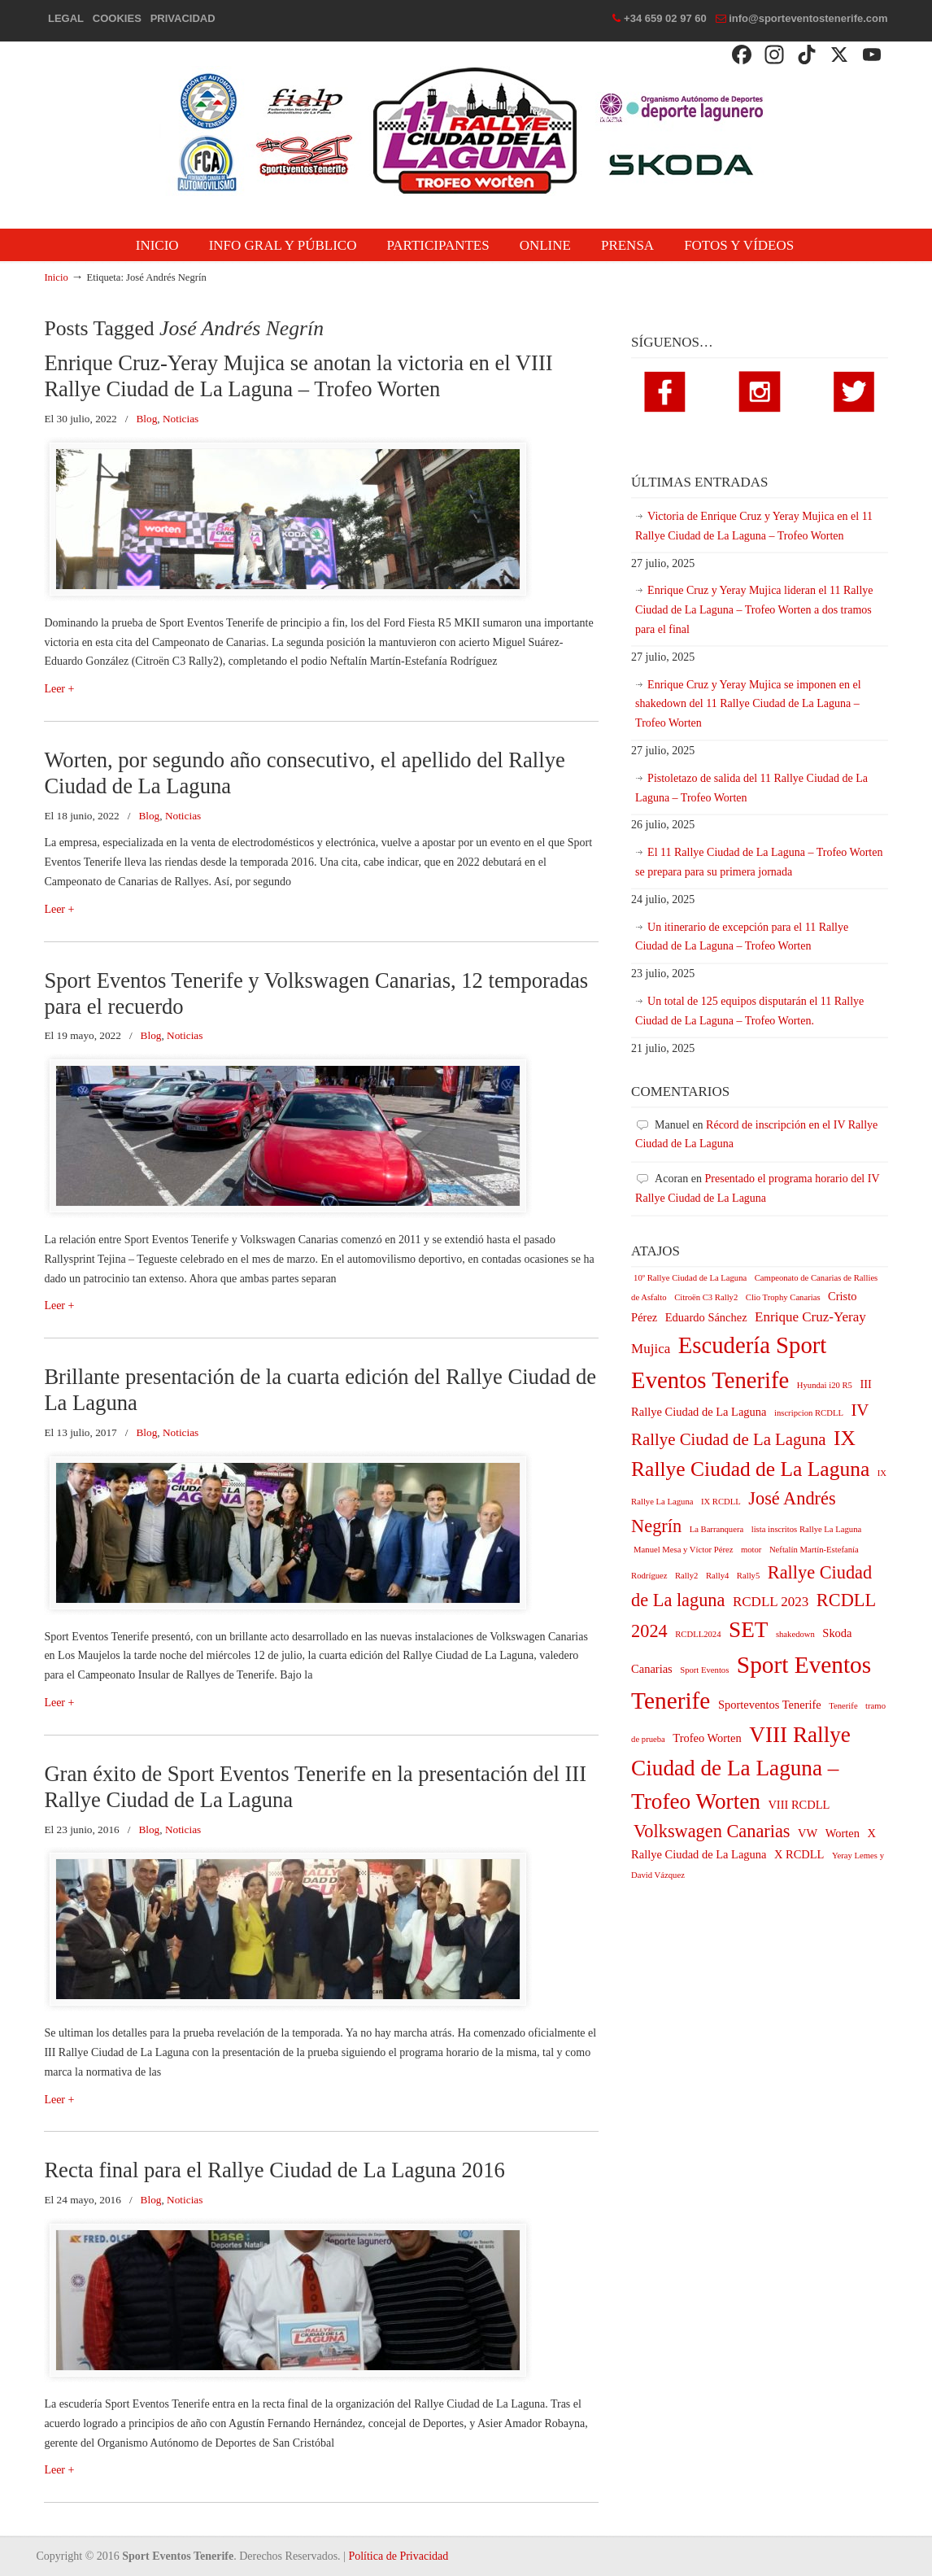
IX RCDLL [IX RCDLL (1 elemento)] (721, 1501)
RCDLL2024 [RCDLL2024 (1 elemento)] (698, 1634)
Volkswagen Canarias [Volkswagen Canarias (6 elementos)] (712, 1831)
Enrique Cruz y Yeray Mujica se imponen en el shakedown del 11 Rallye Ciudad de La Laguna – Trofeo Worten (747, 704)
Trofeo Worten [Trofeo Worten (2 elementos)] (707, 1737)
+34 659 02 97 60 (665, 18)
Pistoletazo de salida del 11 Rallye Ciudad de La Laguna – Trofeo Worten (751, 788)
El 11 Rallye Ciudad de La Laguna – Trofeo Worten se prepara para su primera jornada (758, 862)
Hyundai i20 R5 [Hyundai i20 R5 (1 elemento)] (824, 1385)
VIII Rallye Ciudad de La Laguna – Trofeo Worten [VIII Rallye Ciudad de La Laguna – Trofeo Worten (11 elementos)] (741, 1768)
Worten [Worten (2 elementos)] (842, 1833)
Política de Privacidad (398, 2556)
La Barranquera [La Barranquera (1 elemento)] (717, 1529)
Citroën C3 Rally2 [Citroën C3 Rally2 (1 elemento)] (706, 1297)
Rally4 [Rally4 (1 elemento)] (717, 1575)
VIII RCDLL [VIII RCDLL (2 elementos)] (799, 1804)
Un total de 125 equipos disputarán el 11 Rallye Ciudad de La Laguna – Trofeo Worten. (749, 1011)
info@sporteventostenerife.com (808, 18)
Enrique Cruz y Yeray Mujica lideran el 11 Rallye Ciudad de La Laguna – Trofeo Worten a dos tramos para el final (754, 609)
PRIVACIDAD (183, 18)
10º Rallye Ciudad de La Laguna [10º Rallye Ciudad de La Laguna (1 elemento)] (690, 1277)
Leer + (59, 689)
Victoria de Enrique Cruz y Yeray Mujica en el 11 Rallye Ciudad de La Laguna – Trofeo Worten (754, 526)
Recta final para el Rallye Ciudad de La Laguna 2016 (274, 2170)
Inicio (56, 277)
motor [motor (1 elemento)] (751, 1549)
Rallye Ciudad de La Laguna (466, 131)
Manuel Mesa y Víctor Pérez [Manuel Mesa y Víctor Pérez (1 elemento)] (683, 1549)
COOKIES (117, 18)
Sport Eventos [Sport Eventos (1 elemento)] (704, 1670)
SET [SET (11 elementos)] (748, 1630)
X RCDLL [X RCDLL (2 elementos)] (799, 1854)
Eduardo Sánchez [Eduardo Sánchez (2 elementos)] (706, 1317)
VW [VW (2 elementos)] (807, 1833)
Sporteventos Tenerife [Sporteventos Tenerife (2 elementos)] (769, 1704)
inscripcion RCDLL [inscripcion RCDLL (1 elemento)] (808, 1412)
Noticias (180, 419)
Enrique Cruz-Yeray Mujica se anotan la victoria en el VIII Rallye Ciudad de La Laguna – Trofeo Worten (298, 376)
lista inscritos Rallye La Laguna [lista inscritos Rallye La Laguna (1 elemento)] (806, 1529)
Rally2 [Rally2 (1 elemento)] (686, 1575)
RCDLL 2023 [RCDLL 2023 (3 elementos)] (770, 1601)
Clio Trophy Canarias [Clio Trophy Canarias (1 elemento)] (783, 1297)
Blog (146, 419)
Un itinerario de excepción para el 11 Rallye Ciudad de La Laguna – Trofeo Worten (741, 937)
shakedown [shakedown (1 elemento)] (795, 1634)
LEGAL (66, 18)
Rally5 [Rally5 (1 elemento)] (748, 1575)
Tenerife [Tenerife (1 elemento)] (843, 1705)
